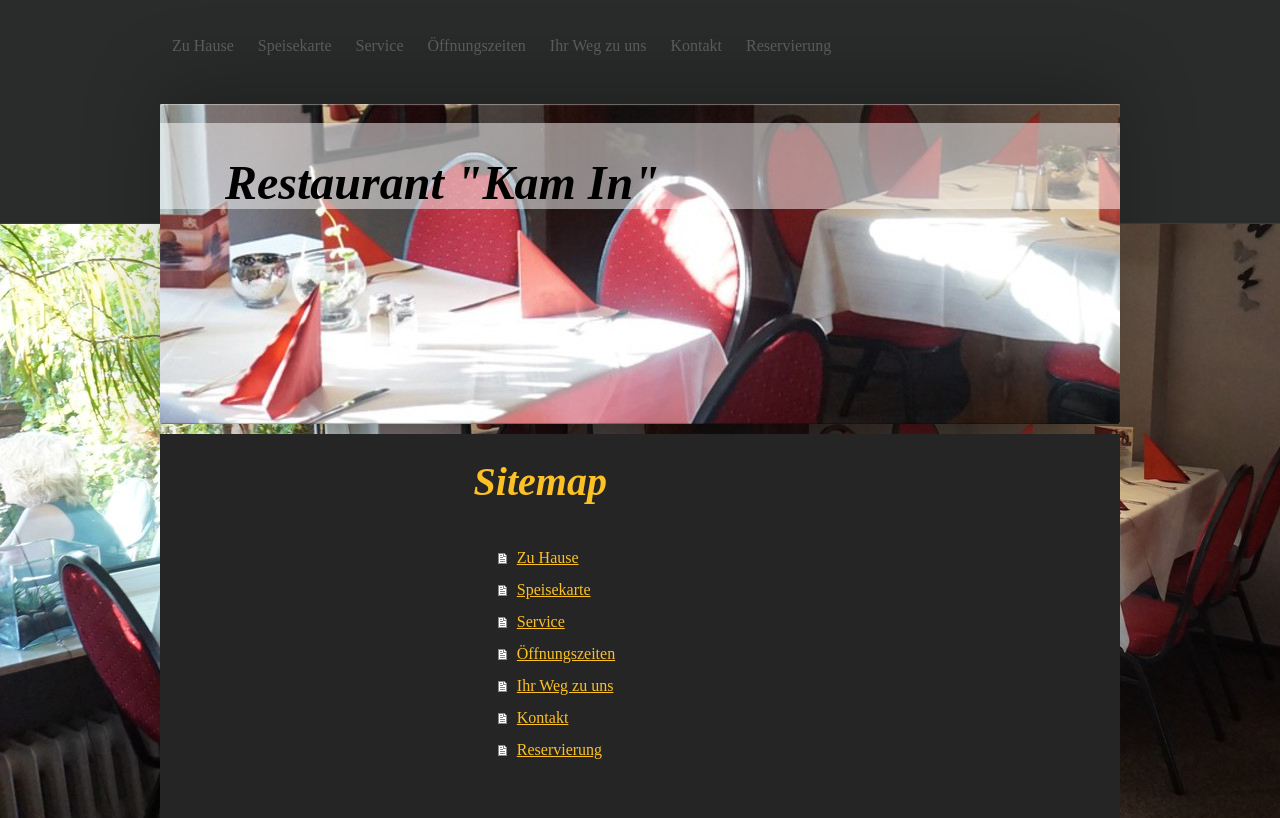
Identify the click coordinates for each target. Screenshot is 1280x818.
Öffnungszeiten (566, 653)
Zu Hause (548, 557)
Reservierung (559, 749)
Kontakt (543, 717)
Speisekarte (554, 589)
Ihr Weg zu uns (565, 685)
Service (541, 621)
